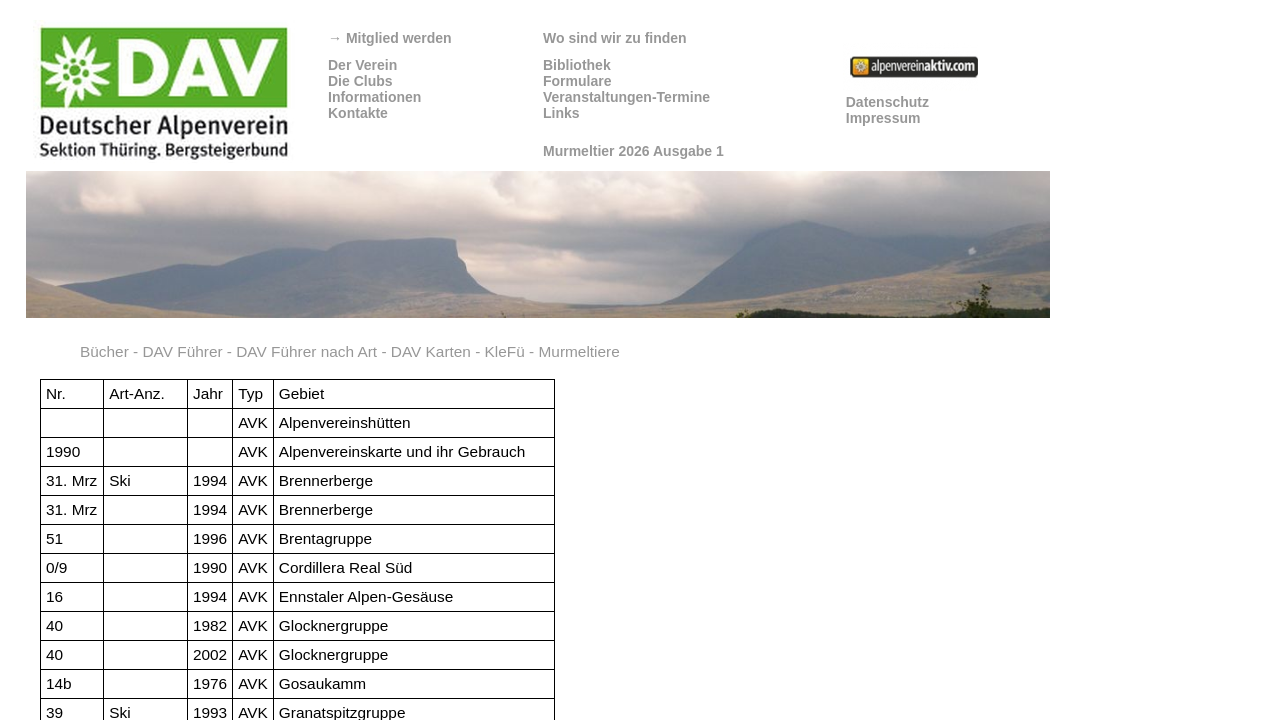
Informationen (374, 97)
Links (561, 113)
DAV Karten (431, 351)
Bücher (104, 351)
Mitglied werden (390, 38)
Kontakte (358, 113)
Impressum (883, 118)
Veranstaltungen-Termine (626, 97)
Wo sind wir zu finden (615, 38)
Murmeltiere (579, 351)
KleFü (505, 351)
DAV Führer (182, 351)
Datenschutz (887, 102)
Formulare (577, 81)
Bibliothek (577, 65)
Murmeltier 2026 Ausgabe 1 (633, 151)
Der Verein (362, 65)
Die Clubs (360, 81)
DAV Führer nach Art (306, 351)
